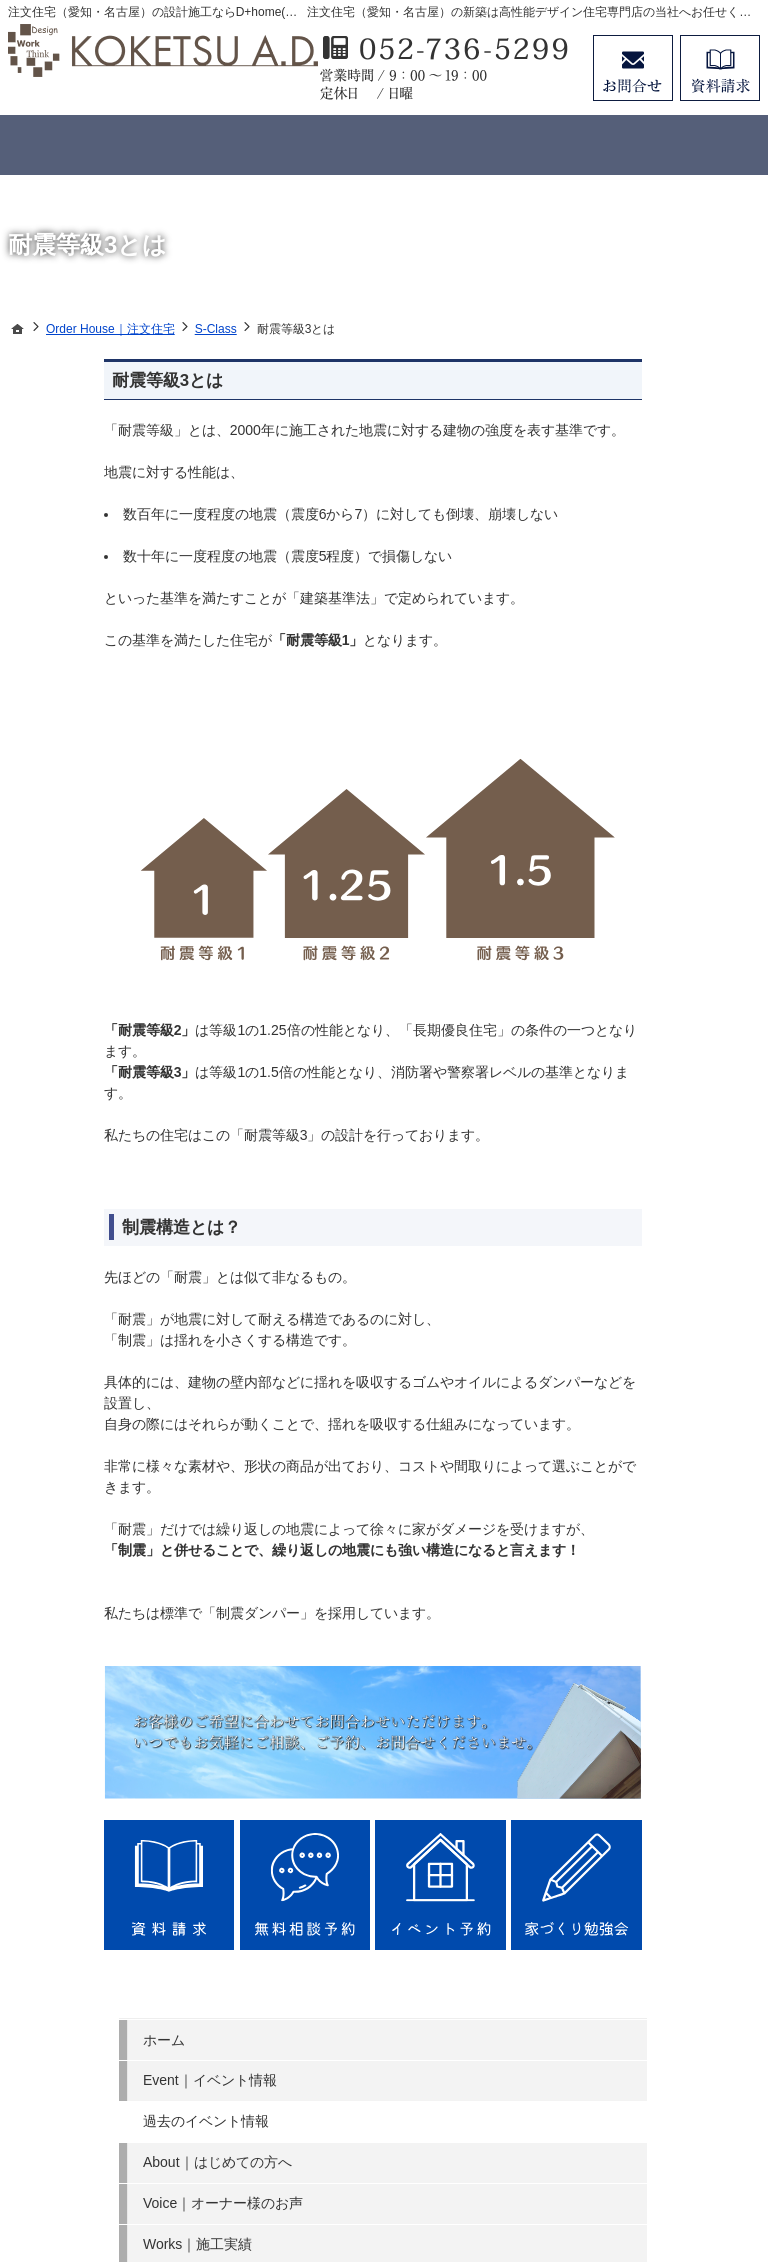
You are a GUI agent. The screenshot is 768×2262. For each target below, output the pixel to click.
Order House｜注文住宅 (675, 643)
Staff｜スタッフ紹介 (663, 883)
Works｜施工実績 (654, 602)
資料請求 (720, 68)
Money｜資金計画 (656, 1064)
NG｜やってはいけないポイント (673, 793)
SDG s (620, 1105)
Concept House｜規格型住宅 (669, 693)
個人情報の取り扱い (663, 1187)
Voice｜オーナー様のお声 (673, 553)
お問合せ (633, 68)
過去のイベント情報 (663, 462)
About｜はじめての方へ (674, 503)
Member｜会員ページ (667, 743)
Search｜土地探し (657, 1023)
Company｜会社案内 (665, 982)
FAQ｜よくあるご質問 (670, 842)
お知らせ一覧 (642, 1146)
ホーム (621, 380)
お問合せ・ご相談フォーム (638, 2064)
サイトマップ (642, 1228)
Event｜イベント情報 (667, 421)
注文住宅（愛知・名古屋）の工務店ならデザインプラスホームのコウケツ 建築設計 (407, 2173)
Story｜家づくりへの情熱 (672, 933)
